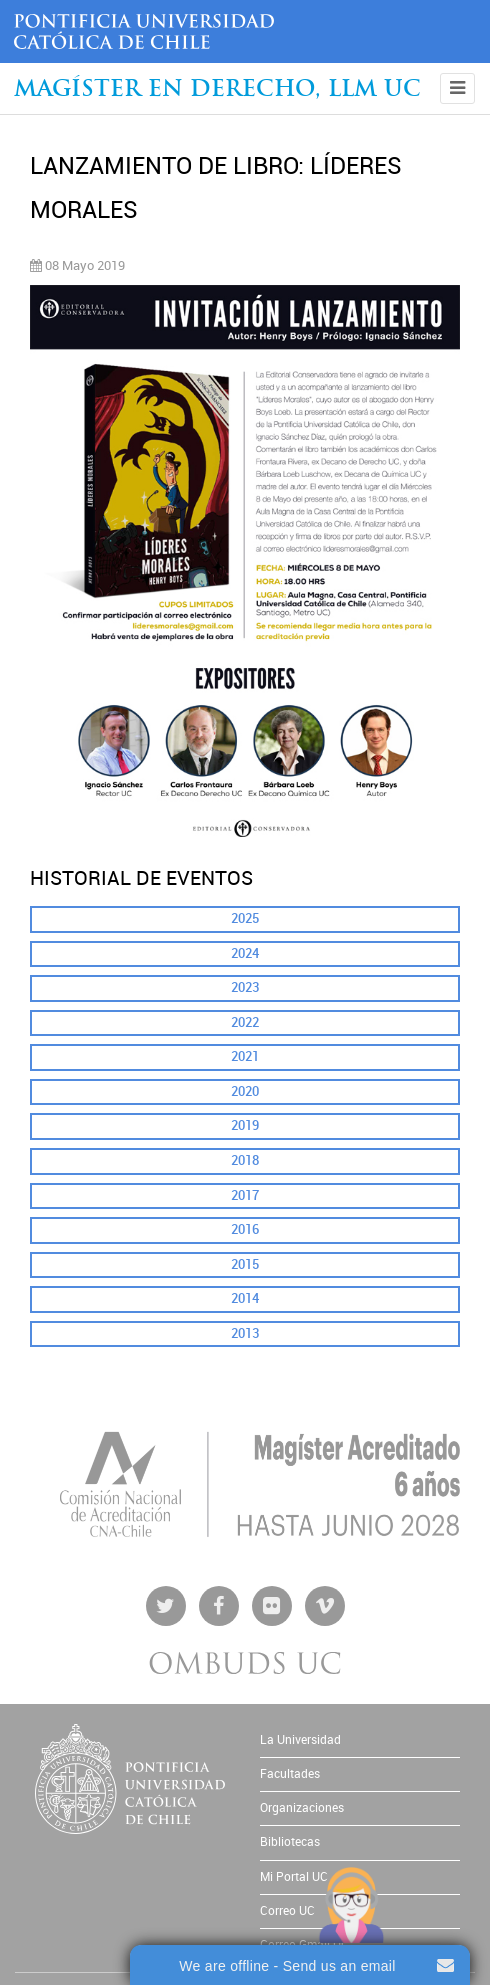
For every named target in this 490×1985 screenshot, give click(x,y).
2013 (245, 1333)
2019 (245, 1125)
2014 (245, 1298)
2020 (245, 1091)
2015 (245, 1264)
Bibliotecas (290, 1842)
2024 (245, 953)
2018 (245, 1160)
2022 (245, 1022)
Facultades (290, 1774)
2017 (245, 1195)
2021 (245, 1056)
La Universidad (300, 1740)
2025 (245, 918)
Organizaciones (302, 1808)
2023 (245, 987)
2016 (245, 1229)
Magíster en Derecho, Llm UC (217, 90)
